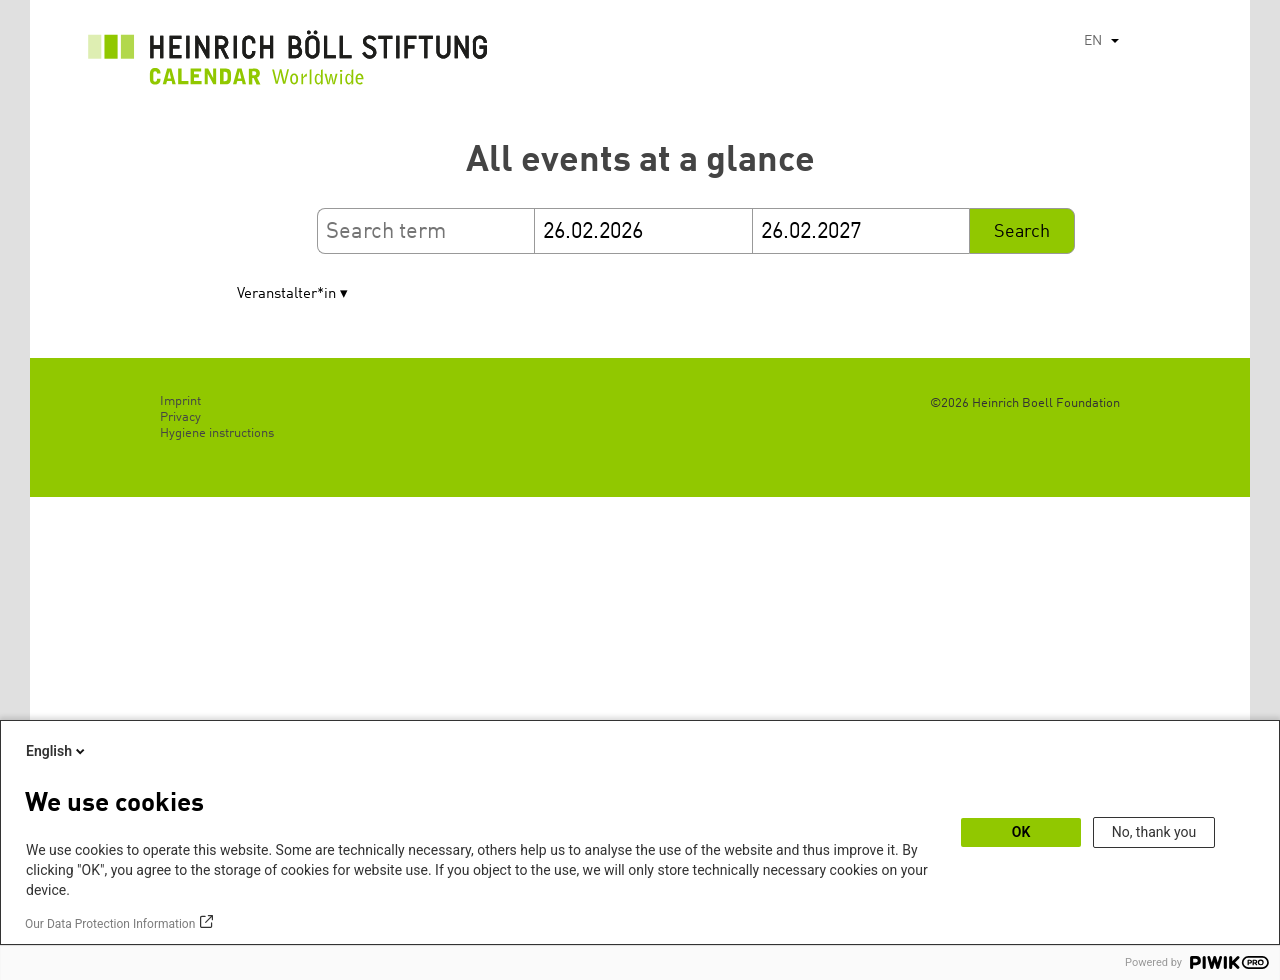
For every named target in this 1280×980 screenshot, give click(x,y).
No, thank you (1154, 832)
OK (1021, 832)
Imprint (180, 401)
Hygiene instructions (217, 433)
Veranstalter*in (286, 294)
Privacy (180, 417)
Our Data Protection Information (110, 924)
